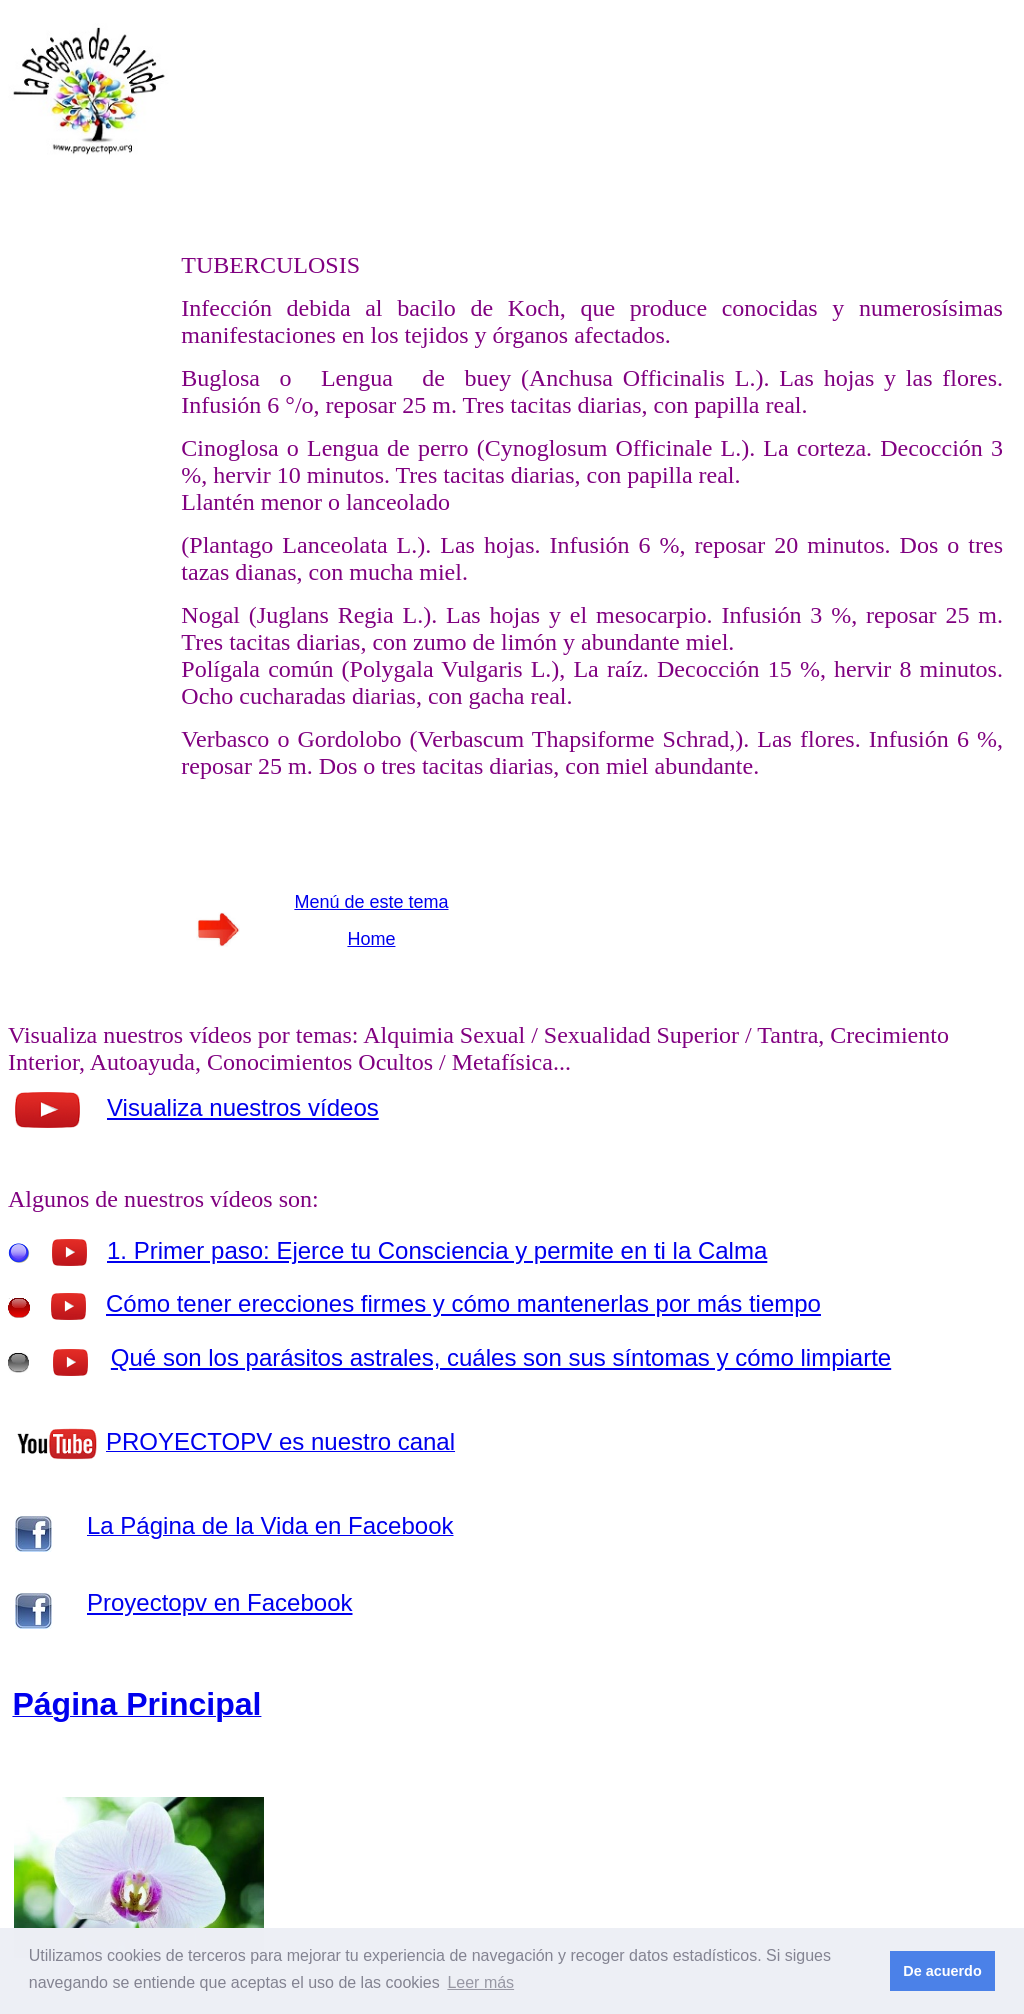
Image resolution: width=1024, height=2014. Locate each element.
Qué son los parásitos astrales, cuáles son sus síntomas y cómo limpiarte (501, 1357)
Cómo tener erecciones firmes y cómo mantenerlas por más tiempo (463, 1303)
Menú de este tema (371, 902)
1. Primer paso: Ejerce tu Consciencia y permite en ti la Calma (437, 1250)
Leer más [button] (480, 1982)
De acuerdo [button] (942, 1971)
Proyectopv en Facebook (220, 1602)
